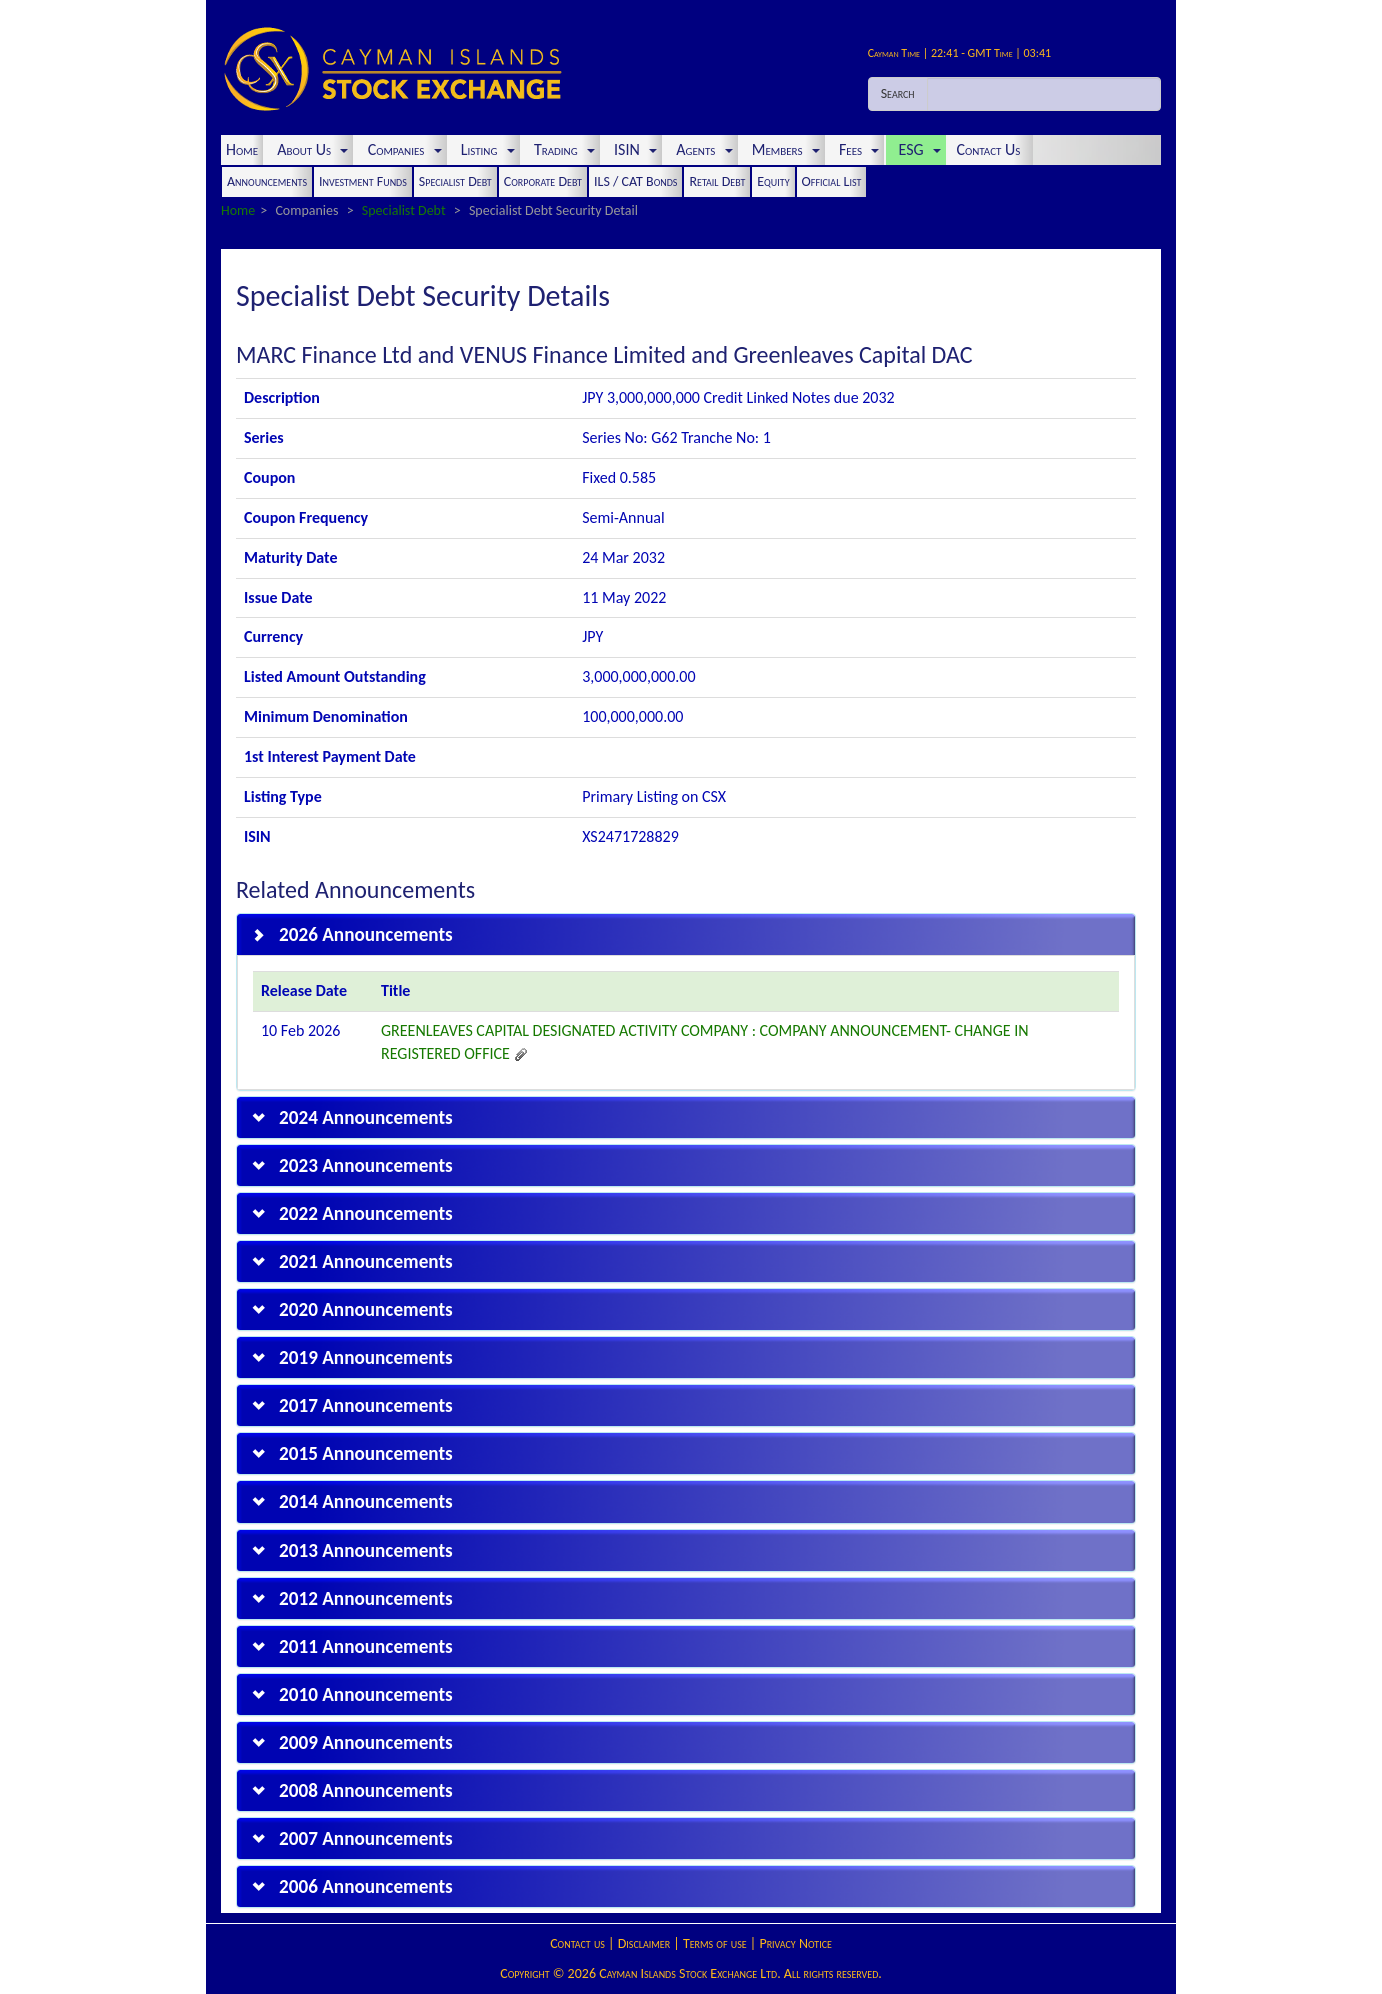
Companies (400, 149)
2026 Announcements (366, 934)
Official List (832, 181)
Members (782, 149)
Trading (561, 149)
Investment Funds (363, 181)
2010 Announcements (366, 1694)
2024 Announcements (366, 1117)
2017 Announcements (366, 1405)
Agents (701, 149)
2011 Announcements (366, 1646)
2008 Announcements (366, 1790)
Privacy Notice (795, 1943)
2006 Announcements (366, 1886)
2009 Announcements (366, 1742)
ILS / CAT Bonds (635, 181)
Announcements (267, 181)
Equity (773, 181)
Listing (484, 149)
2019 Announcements (366, 1357)
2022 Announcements (366, 1213)
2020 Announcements (366, 1309)
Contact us (577, 1943)
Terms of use (715, 1943)
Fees (856, 149)
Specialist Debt (455, 181)
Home (242, 149)
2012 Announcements (366, 1598)
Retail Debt (717, 181)
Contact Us (990, 149)
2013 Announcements (366, 1550)
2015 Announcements (366, 1453)
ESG (916, 149)
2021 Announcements (366, 1261)
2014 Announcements (366, 1501)
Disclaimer (644, 1943)
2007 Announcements (366, 1838)
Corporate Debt (543, 181)
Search (898, 93)
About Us (309, 149)
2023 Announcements (366, 1165)
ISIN (632, 149)
